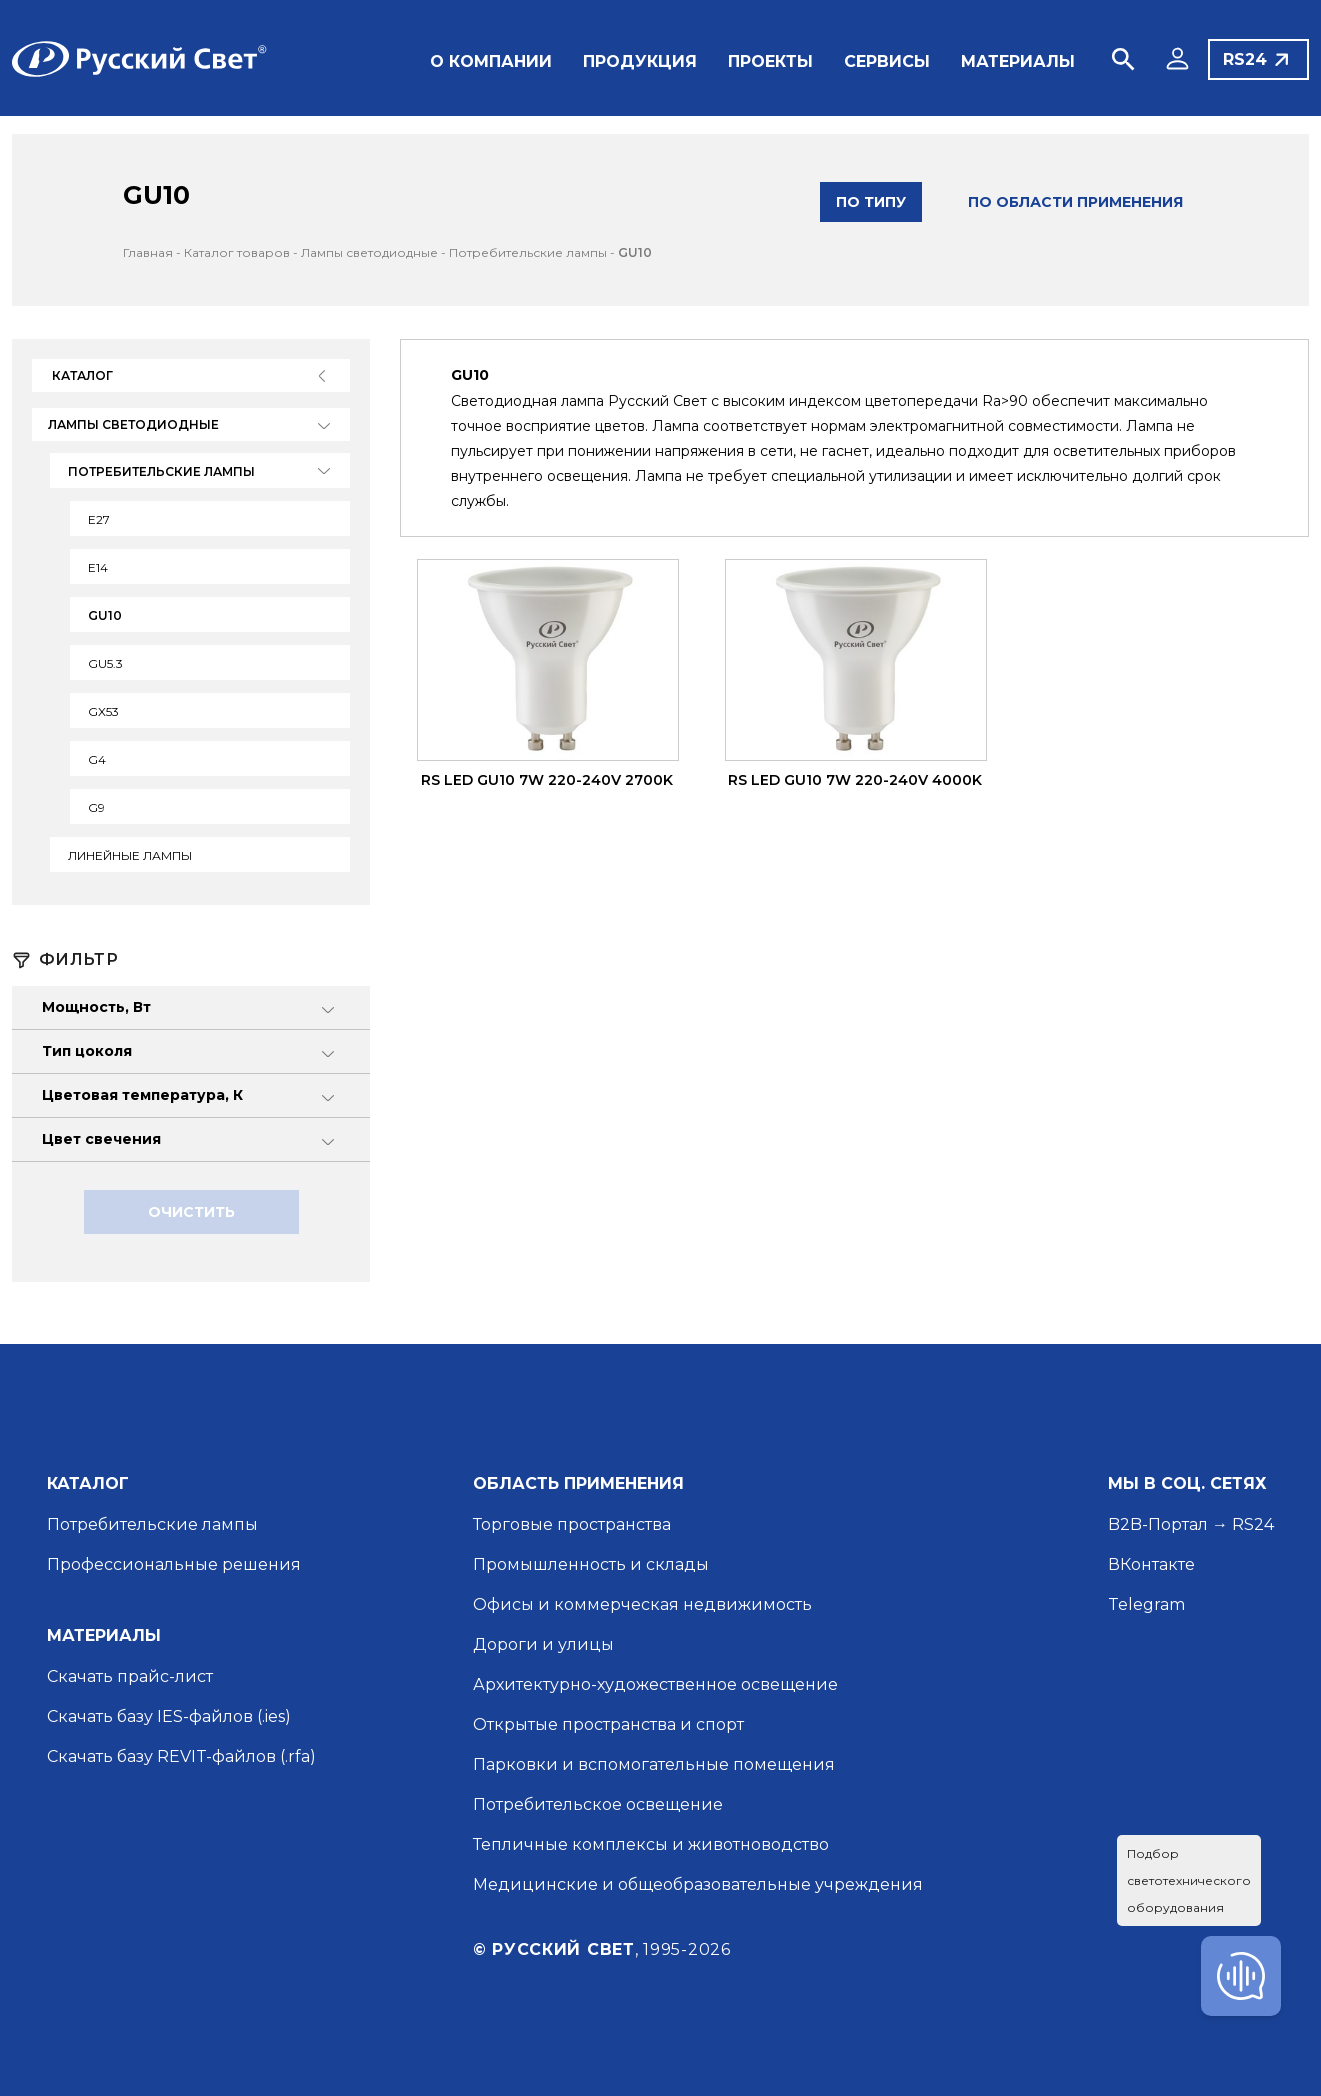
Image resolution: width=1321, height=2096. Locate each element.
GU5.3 (105, 663)
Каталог (82, 375)
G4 (97, 759)
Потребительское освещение (598, 1804)
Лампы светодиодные (369, 252)
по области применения (1075, 202)
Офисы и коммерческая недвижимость (642, 1604)
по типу (871, 202)
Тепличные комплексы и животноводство (651, 1844)
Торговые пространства (572, 1524)
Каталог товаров (237, 252)
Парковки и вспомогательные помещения (654, 1764)
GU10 (635, 252)
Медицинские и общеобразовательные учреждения (698, 1884)
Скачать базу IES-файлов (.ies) (169, 1716)
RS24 (1245, 59)
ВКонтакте (1151, 1564)
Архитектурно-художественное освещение (655, 1684)
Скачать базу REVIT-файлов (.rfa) (181, 1756)
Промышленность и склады (591, 1564)
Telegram (1146, 1604)
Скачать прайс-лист (130, 1676)
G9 (96, 807)
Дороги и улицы (543, 1644)
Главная (148, 252)
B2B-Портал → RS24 (1191, 1524)
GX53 (103, 711)
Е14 (98, 567)
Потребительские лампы (528, 252)
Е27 (99, 519)
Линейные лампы (130, 855)
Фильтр (78, 960)
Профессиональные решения (174, 1564)
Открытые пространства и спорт (608, 1724)
